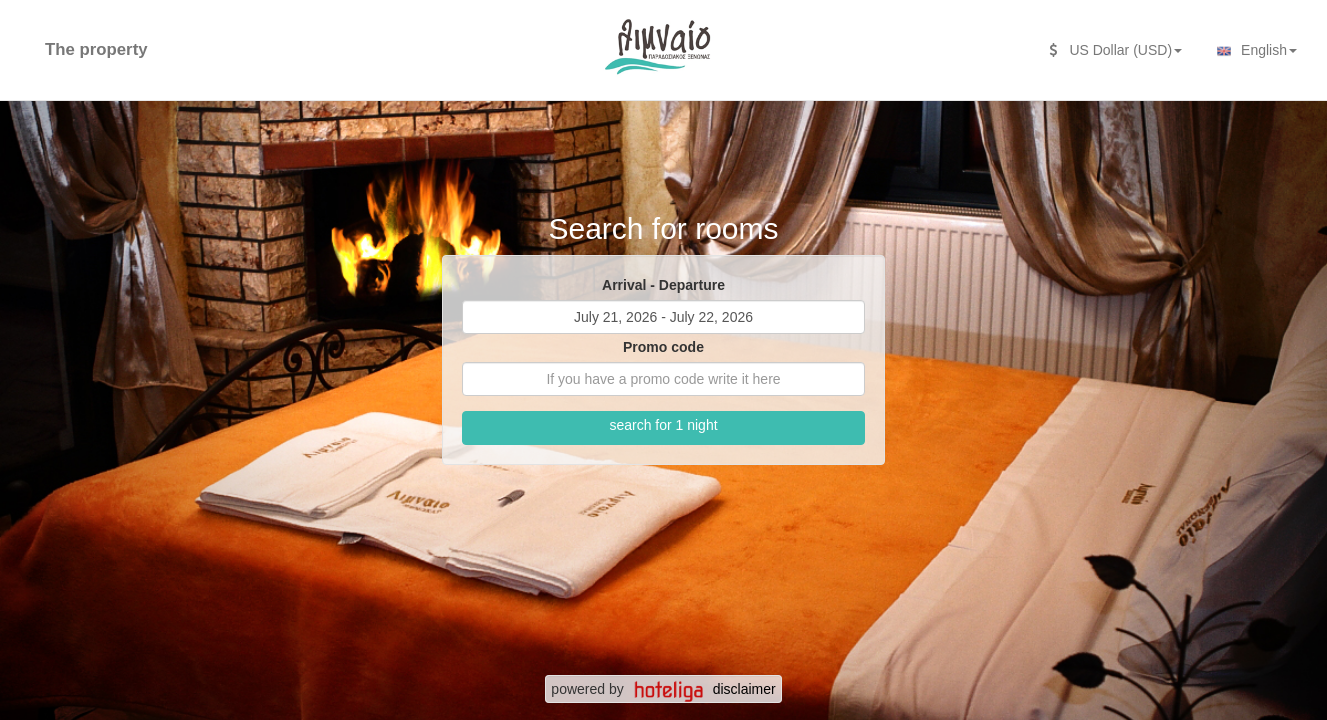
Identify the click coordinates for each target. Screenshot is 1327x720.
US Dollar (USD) (1115, 50)
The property (96, 49)
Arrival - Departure (663, 285)
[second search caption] (178, 40)
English (1254, 51)
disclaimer (744, 689)
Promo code (663, 347)
